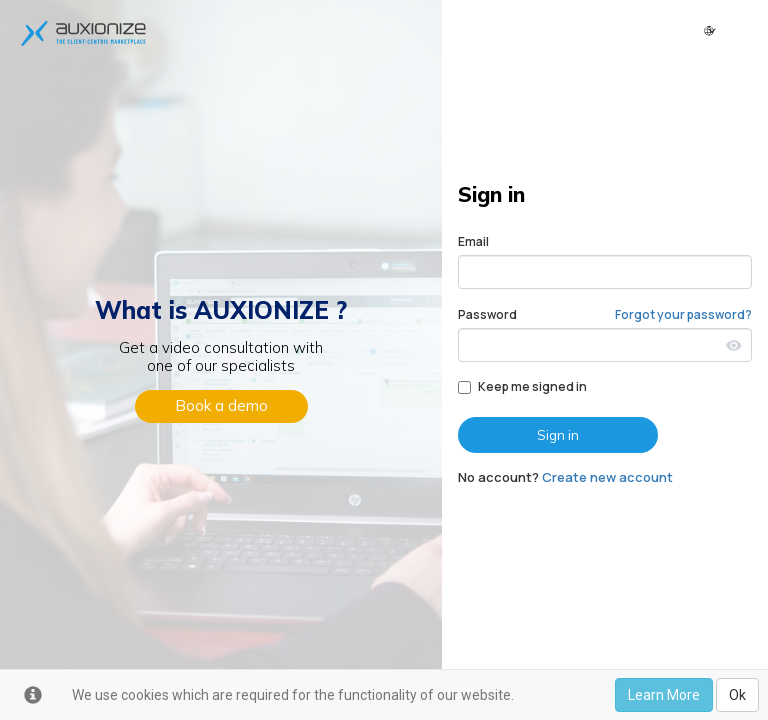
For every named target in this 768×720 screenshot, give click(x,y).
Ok (737, 695)
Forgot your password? (683, 314)
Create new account (607, 477)
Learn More (664, 695)
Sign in (558, 435)
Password (487, 314)
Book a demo (221, 405)
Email (473, 241)
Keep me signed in (522, 386)
